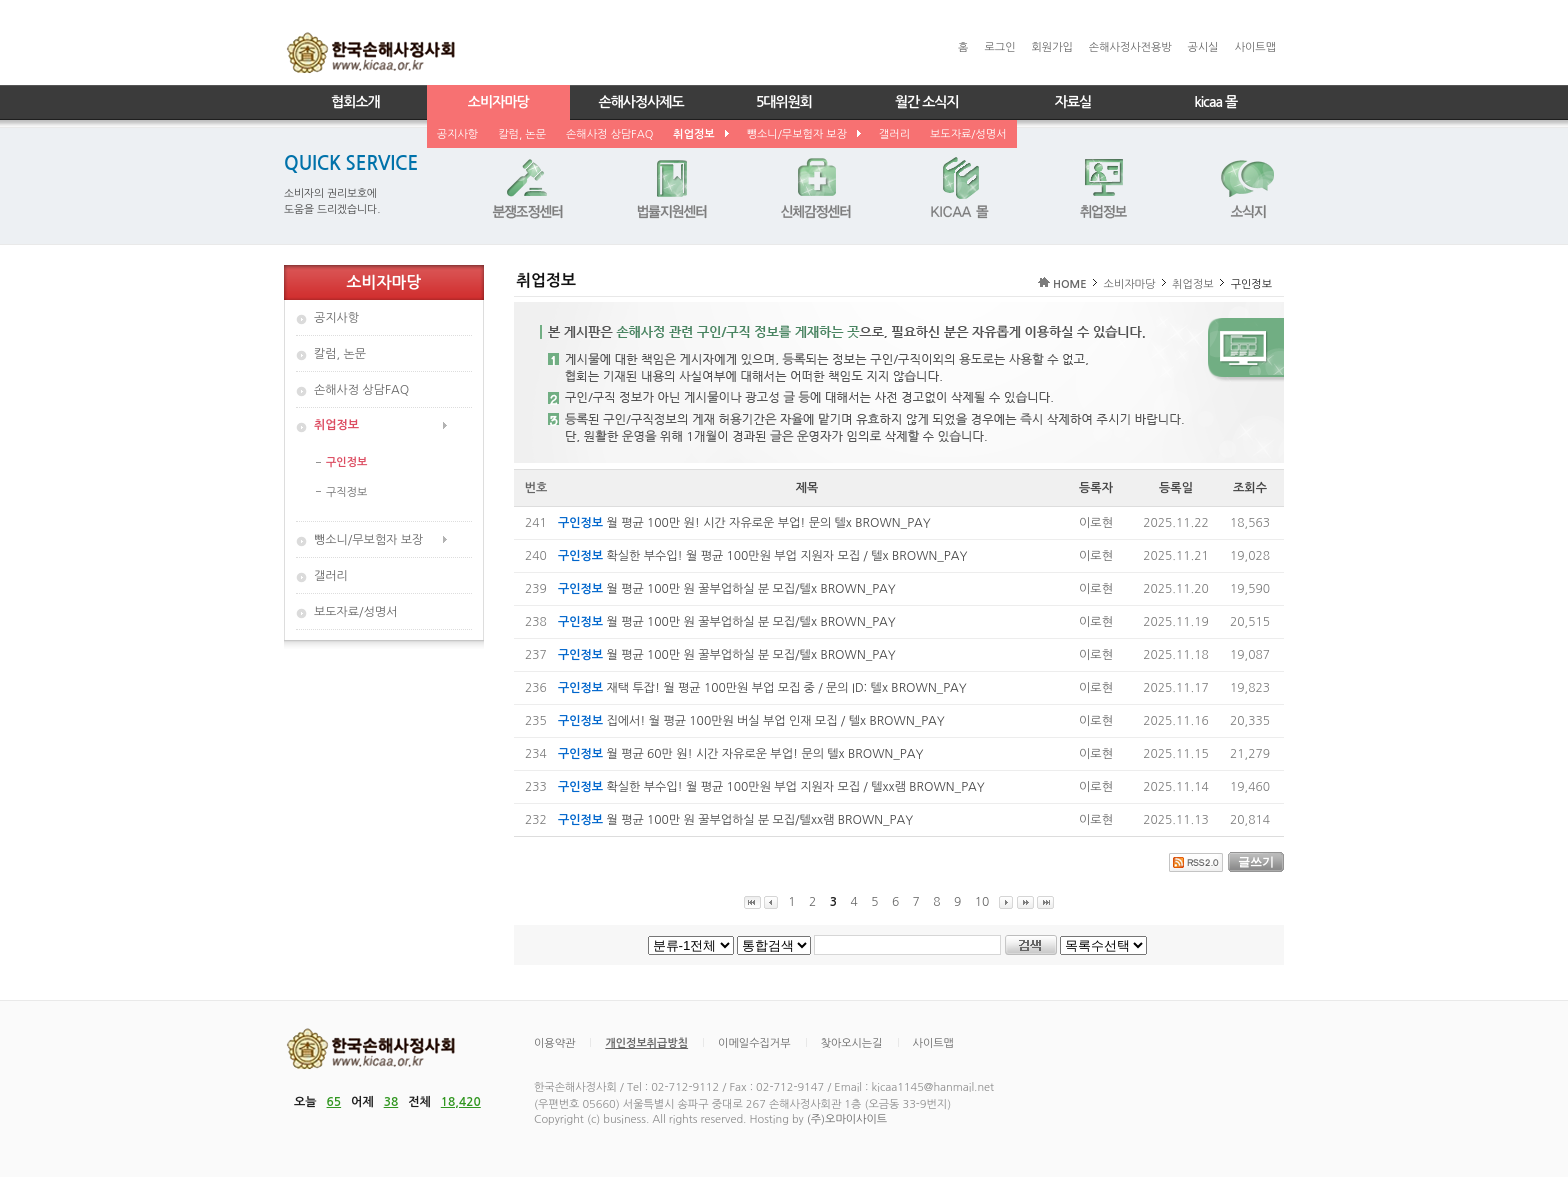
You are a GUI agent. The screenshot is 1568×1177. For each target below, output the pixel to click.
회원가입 (1051, 47)
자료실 (1073, 102)
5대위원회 (784, 102)
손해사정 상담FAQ (609, 134)
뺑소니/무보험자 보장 (803, 134)
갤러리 (894, 134)
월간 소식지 (927, 102)
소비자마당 (498, 102)
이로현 (1096, 523)
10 (982, 902)
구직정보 (346, 492)
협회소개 (355, 102)
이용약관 (554, 1043)
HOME (1070, 284)
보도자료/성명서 (968, 134)
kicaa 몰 (1215, 102)
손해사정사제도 (641, 102)
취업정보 (699, 134)
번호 (536, 488)
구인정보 (346, 462)
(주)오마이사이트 (847, 1119)
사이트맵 (1255, 47)
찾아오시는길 (852, 1043)
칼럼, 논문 (522, 134)
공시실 (1203, 47)
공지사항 (457, 134)
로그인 (999, 47)
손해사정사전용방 (1130, 47)
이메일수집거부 (754, 1043)
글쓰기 (1256, 862)
